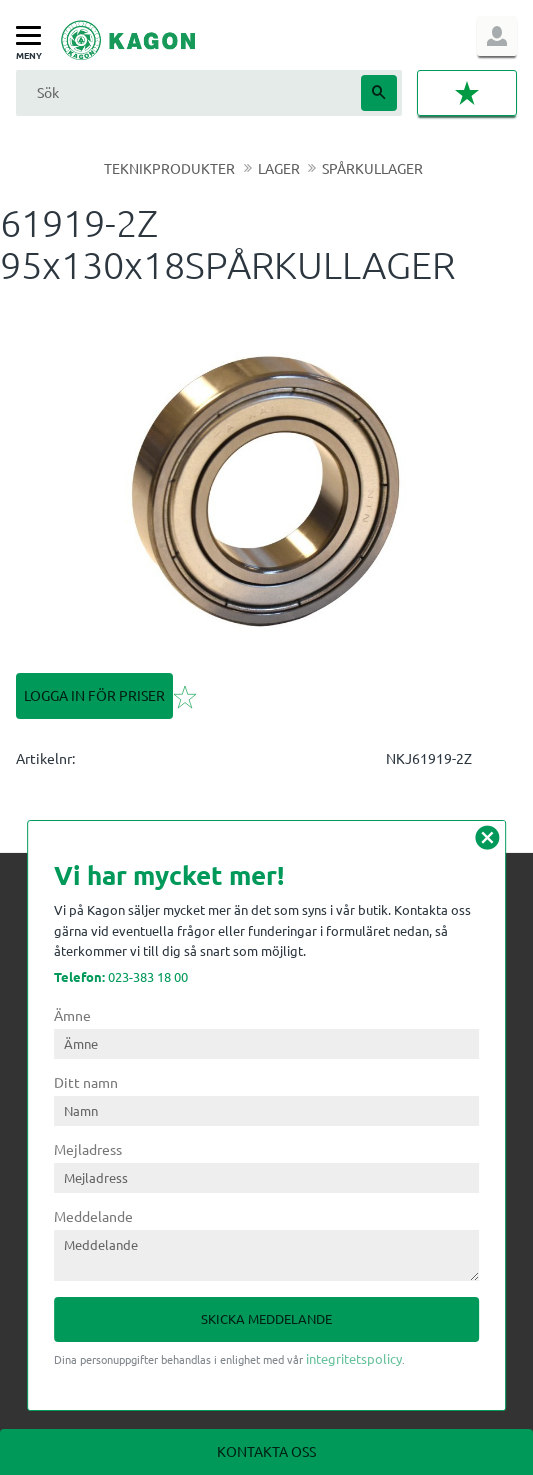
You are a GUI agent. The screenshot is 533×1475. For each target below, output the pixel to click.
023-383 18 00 (121, 976)
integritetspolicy (354, 1358)
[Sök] (379, 93)
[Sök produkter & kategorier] (186, 92)
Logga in (497, 36)
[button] (33, 36)
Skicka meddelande (266, 1318)
